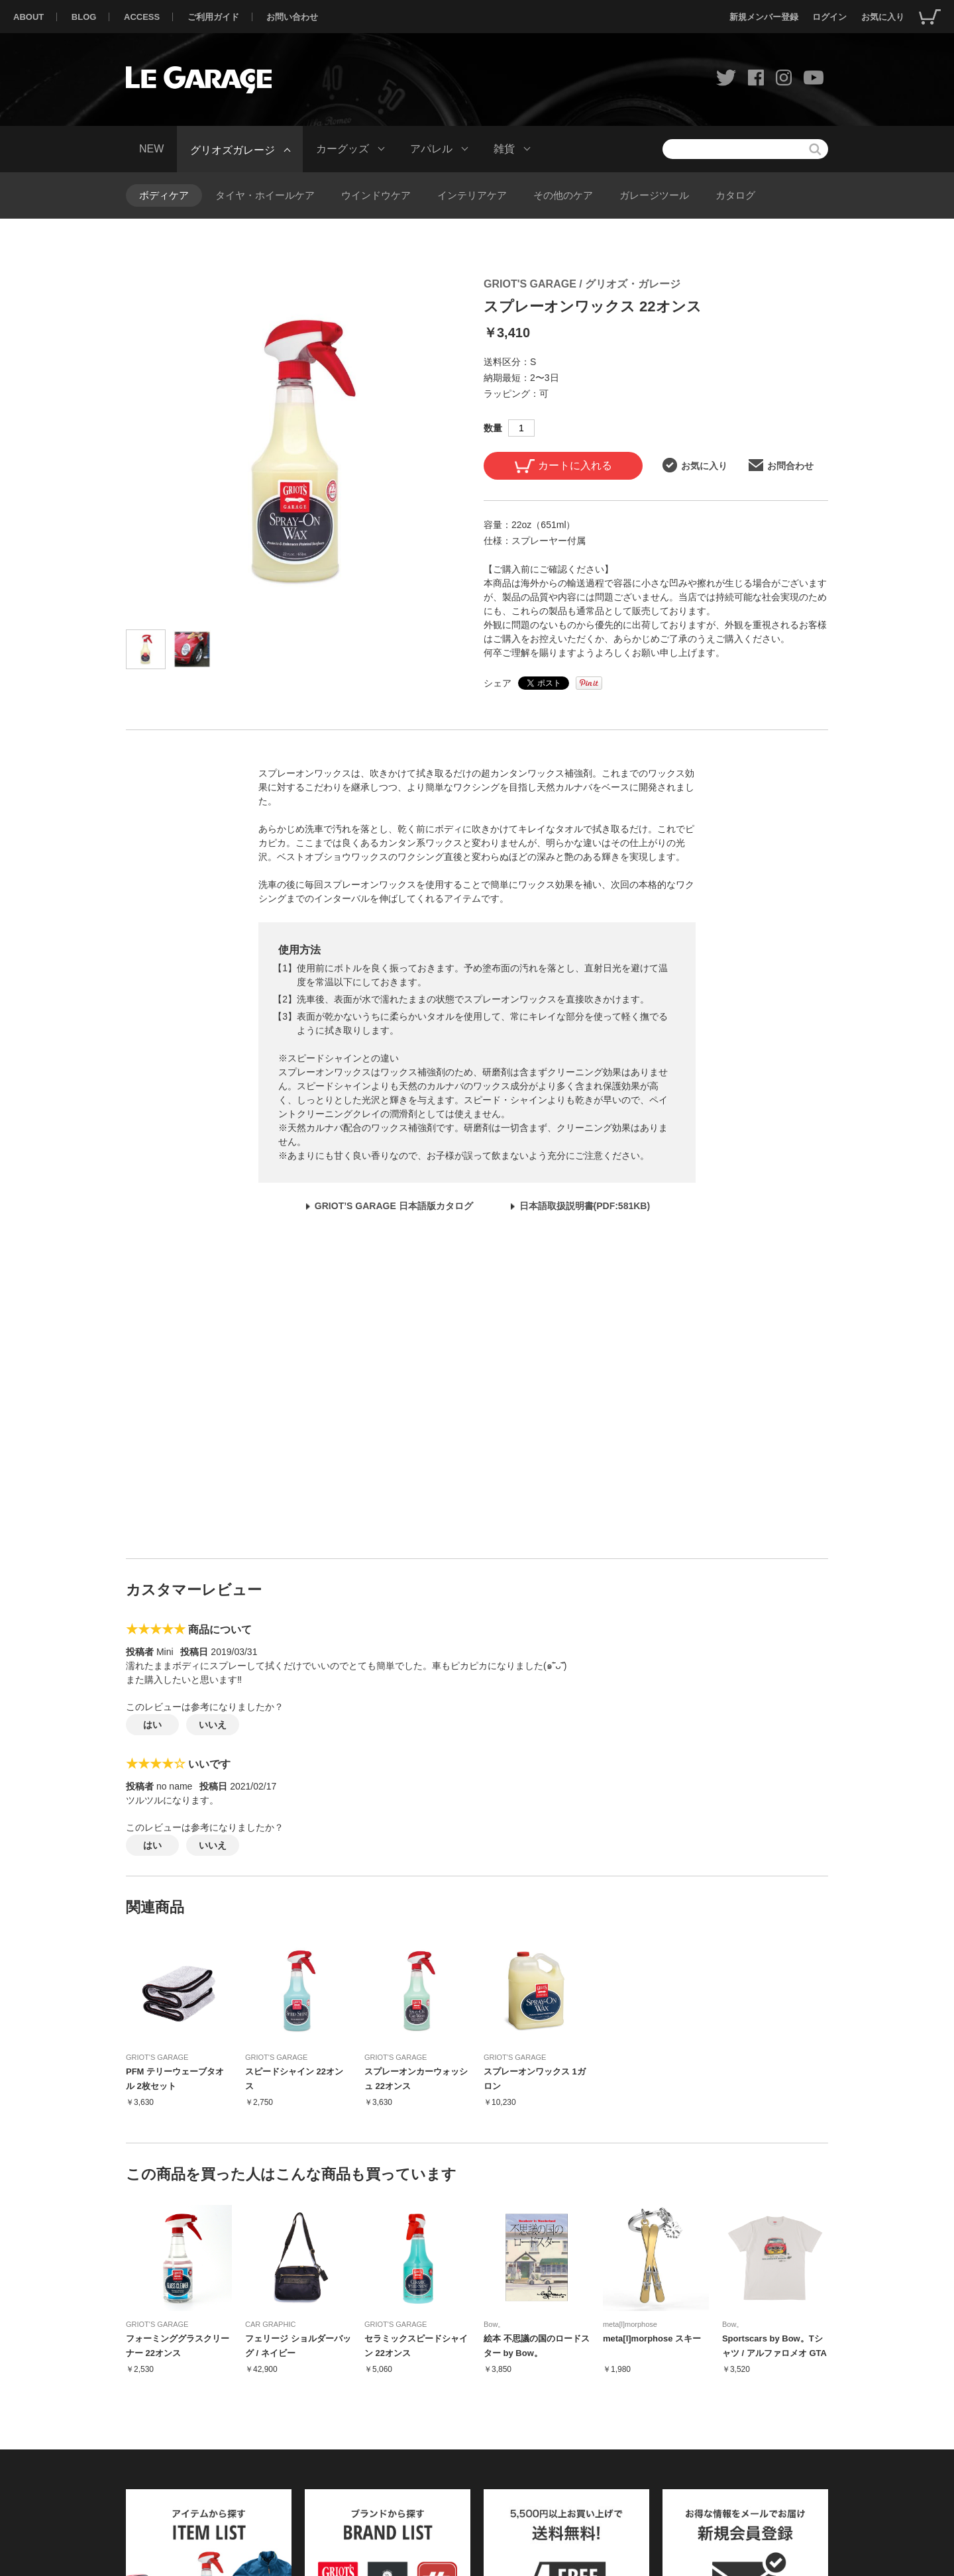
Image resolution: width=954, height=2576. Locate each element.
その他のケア (563, 195)
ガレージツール (654, 195)
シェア (497, 683)
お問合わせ (781, 465)
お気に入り (882, 17)
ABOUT (28, 17)
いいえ (213, 1724)
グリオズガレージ (232, 148)
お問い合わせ (292, 17)
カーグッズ (342, 148)
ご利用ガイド (213, 17)
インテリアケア (472, 195)
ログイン (829, 17)
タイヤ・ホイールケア (265, 195)
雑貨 (504, 148)
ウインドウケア (376, 195)
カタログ (735, 195)
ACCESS (142, 17)
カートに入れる (563, 466)
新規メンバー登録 (763, 17)
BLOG (84, 17)
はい (152, 1724)
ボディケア (164, 195)
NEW (151, 148)
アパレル (431, 148)
